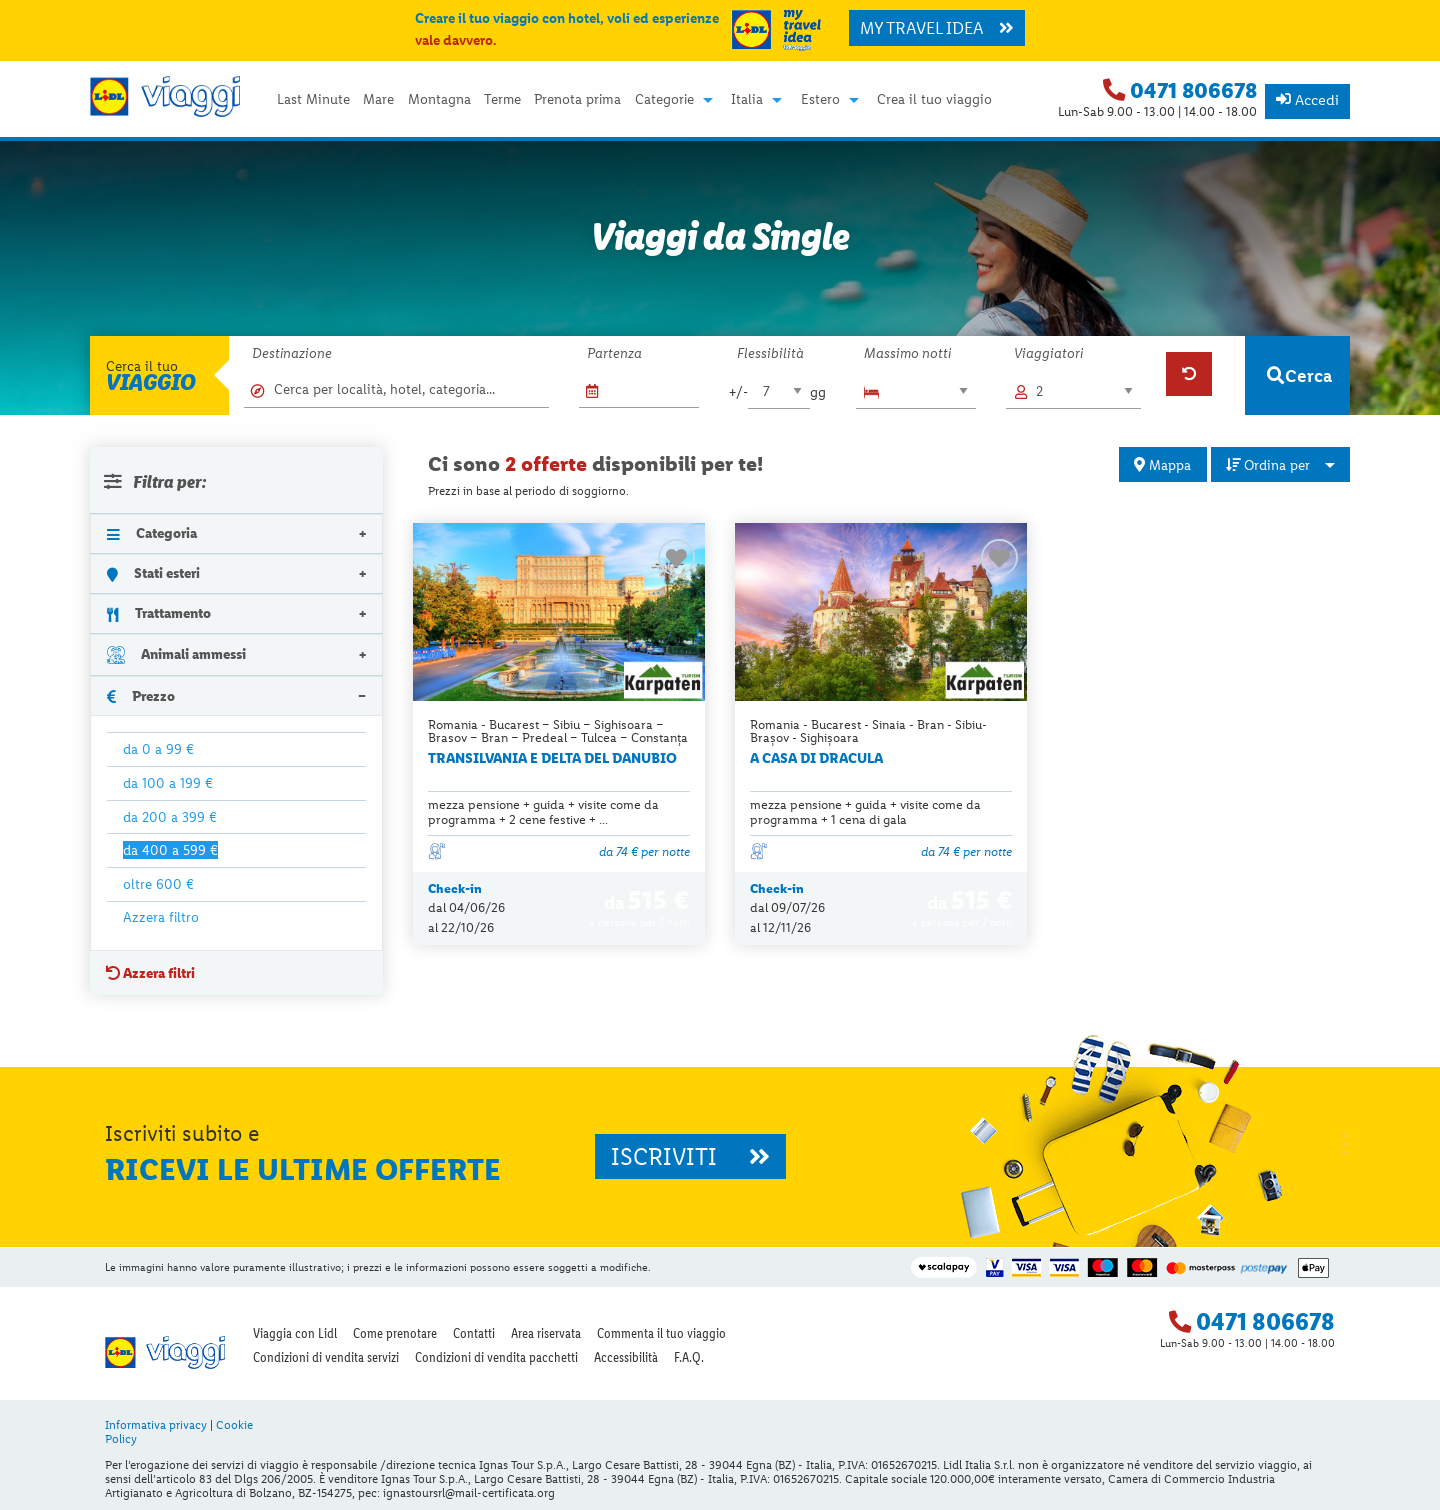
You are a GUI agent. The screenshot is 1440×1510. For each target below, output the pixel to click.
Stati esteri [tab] (153, 573)
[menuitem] (313, 100)
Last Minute (313, 100)
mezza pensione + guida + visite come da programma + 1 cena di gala (865, 812)
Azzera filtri (150, 973)
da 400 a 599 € (170, 850)
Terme (502, 100)
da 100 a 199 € (168, 783)
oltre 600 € (158, 884)
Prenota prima (577, 100)
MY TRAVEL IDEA (937, 28)
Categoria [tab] (152, 533)
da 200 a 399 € (170, 817)
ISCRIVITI (690, 1156)
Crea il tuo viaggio (934, 100)
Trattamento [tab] (159, 613)
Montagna (439, 100)
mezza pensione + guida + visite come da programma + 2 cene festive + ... (543, 812)
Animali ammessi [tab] (176, 654)
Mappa (1162, 465)
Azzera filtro (161, 917)
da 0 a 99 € (158, 749)
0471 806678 (1193, 90)
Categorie (664, 100)
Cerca (1299, 375)
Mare (378, 100)
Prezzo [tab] (141, 696)
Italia (747, 100)
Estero (820, 100)
